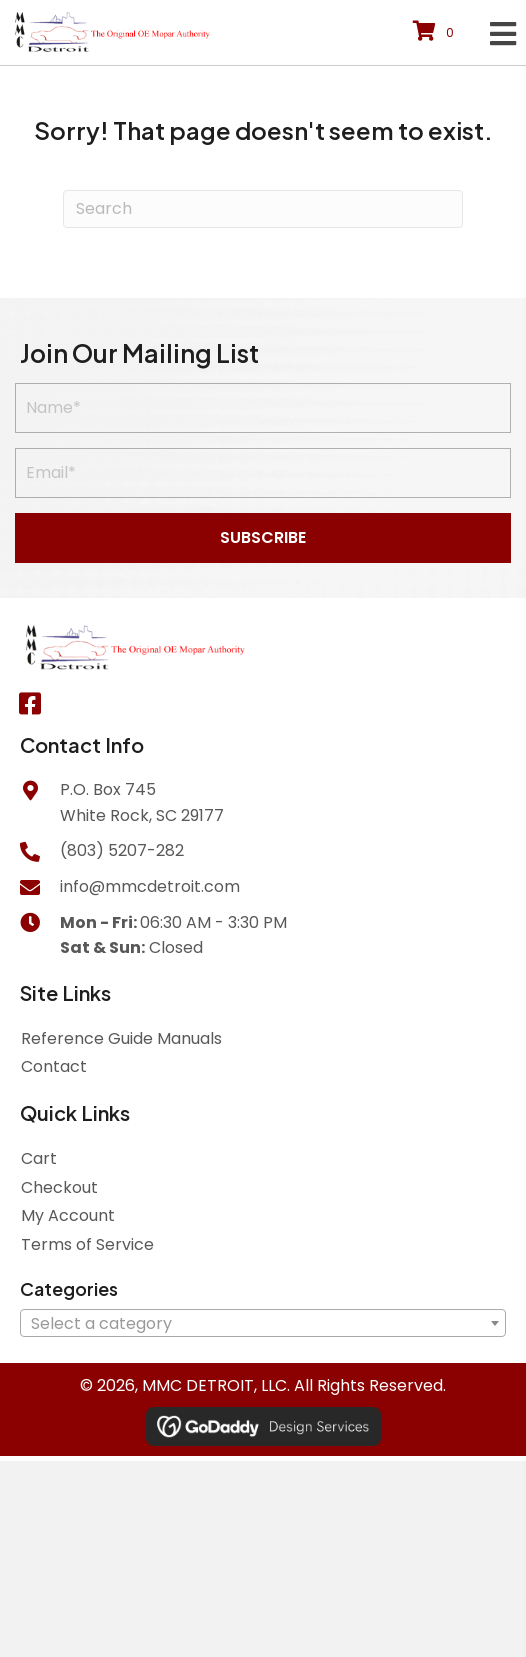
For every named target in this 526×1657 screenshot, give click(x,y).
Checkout (59, 1187)
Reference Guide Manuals (121, 1038)
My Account (68, 1215)
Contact (54, 1066)
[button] (263, 538)
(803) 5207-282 (122, 850)
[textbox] (263, 1324)
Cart (39, 1158)
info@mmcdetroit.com (150, 886)
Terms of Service (87, 1244)
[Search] (263, 209)
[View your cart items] (436, 33)
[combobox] (263, 1323)
